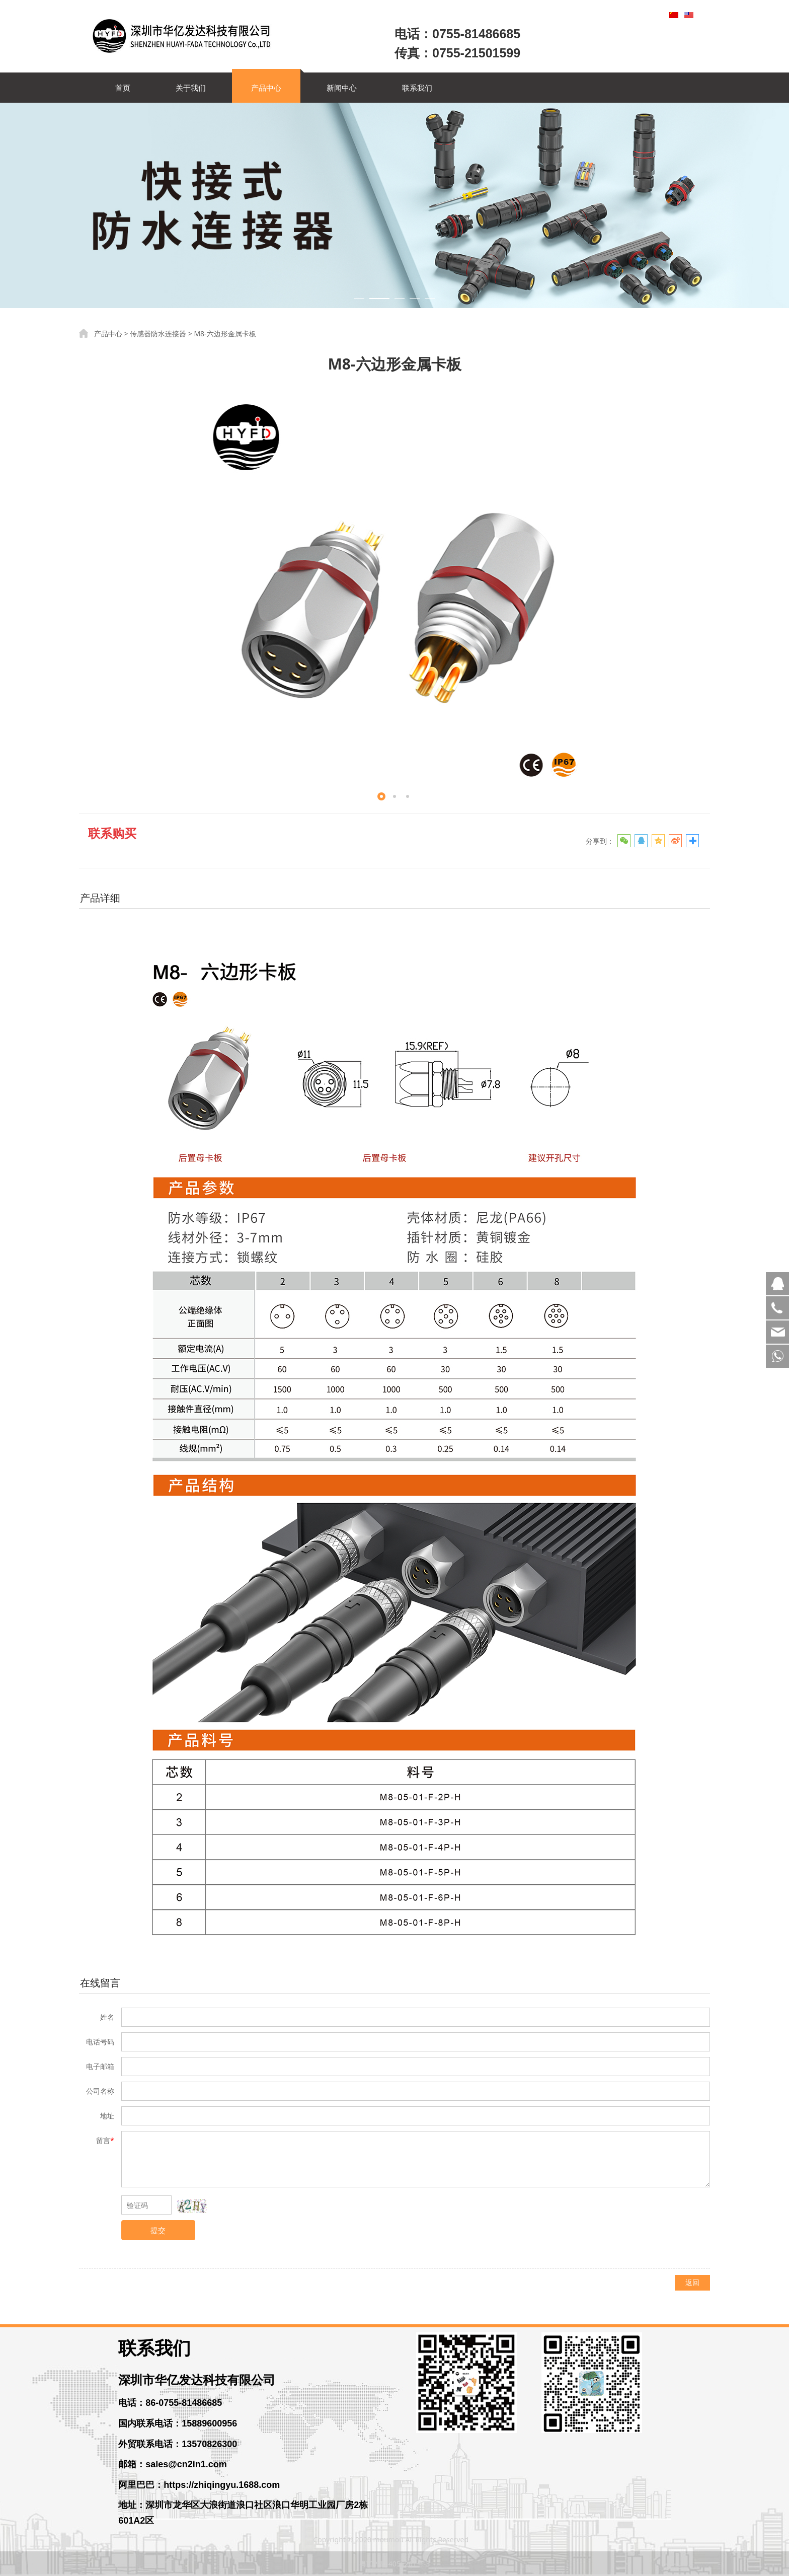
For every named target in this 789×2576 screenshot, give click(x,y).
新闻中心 (342, 88)
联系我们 (417, 88)
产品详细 (100, 898)
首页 (122, 88)
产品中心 (266, 88)
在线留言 (100, 1983)
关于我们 (191, 88)
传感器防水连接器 (158, 333)
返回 (692, 2282)
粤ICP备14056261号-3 (394, 2563)
